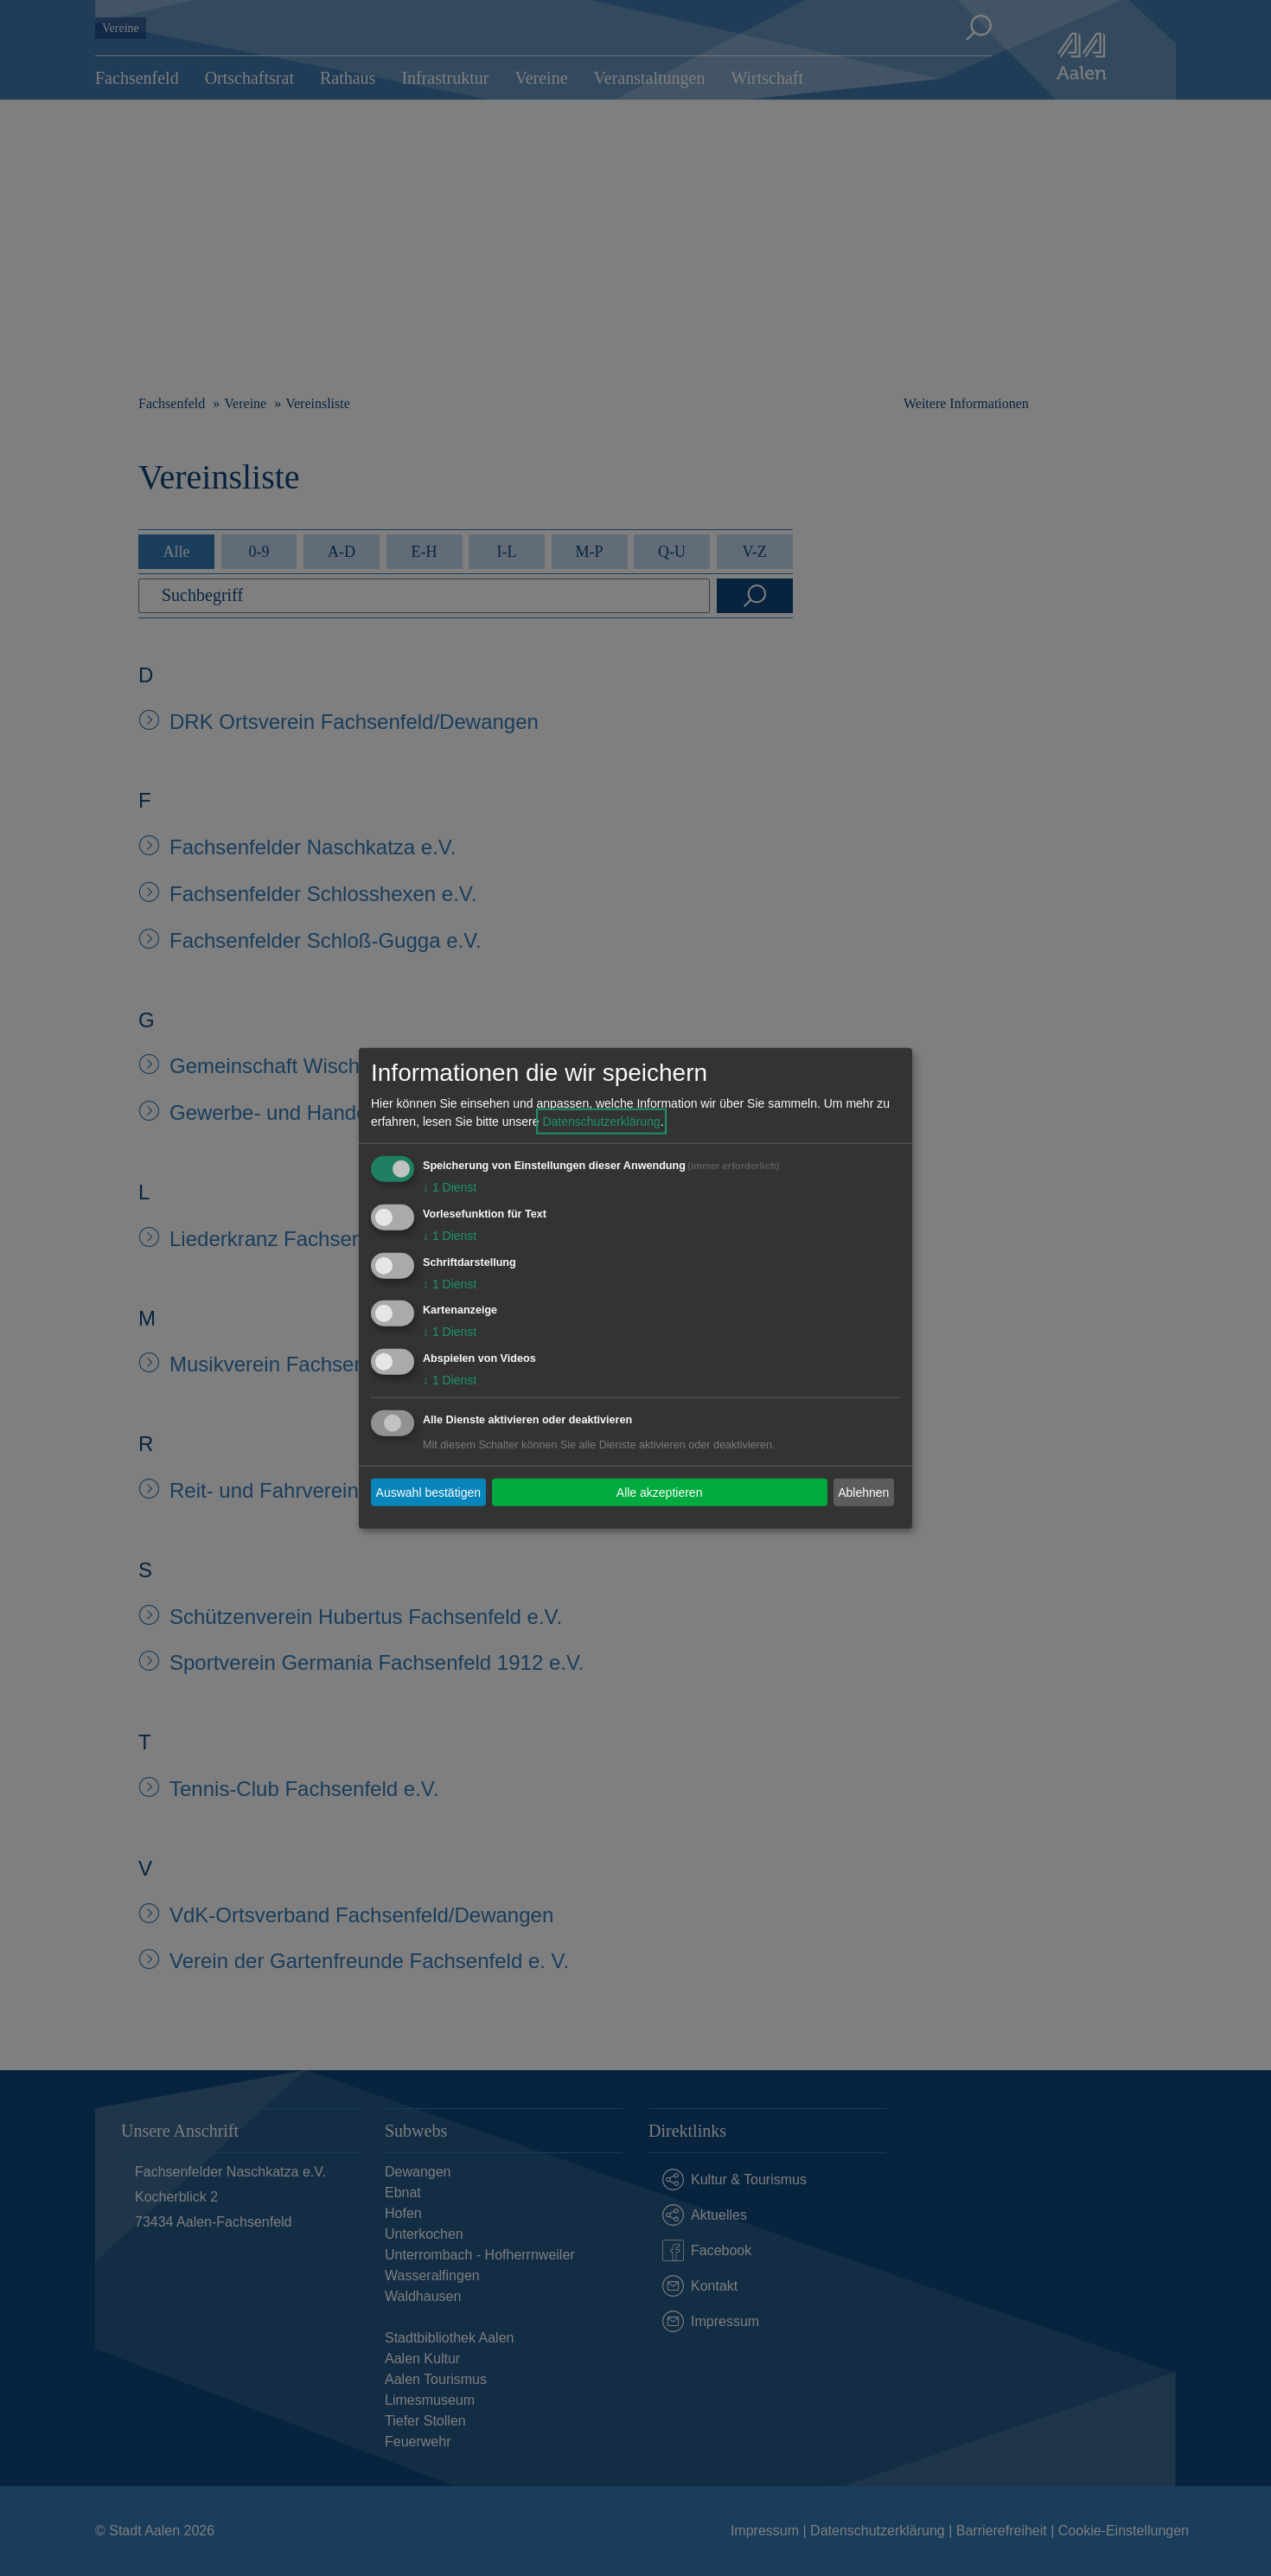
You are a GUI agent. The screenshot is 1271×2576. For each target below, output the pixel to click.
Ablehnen (863, 1492)
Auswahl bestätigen (428, 1492)
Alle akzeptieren (659, 1492)
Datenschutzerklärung (601, 1121)
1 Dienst (449, 1187)
